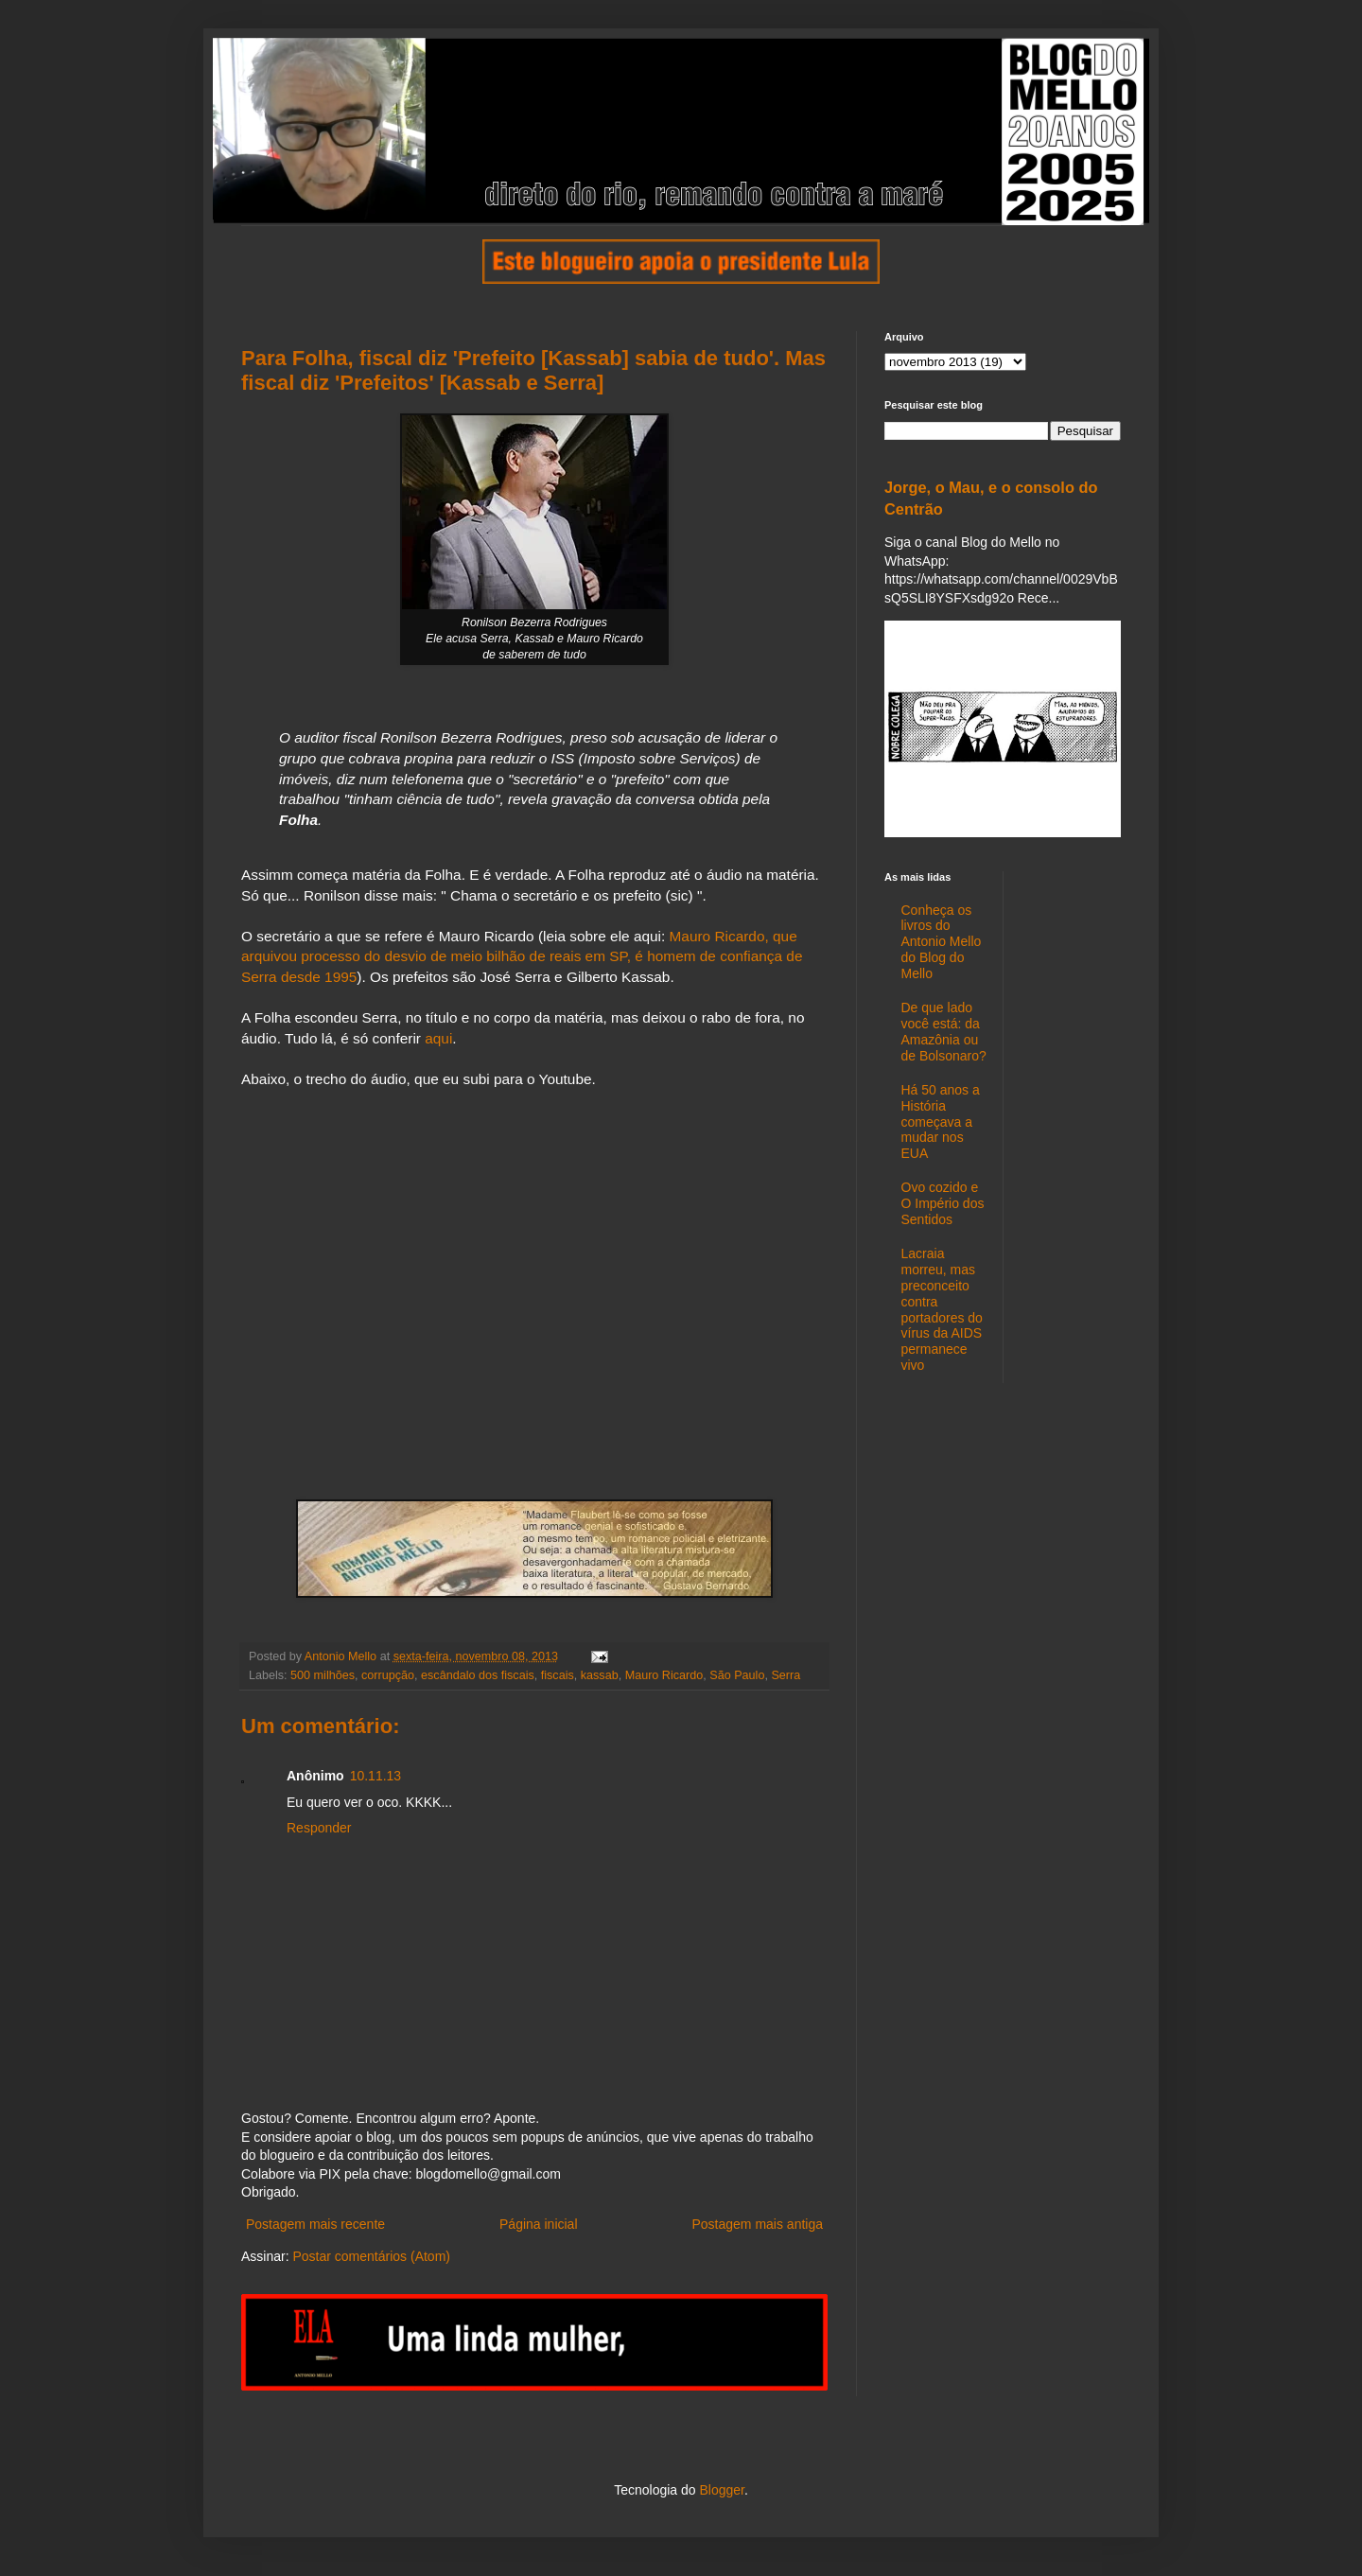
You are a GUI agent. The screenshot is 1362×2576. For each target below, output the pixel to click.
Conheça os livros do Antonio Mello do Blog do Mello (941, 941)
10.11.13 (376, 1775)
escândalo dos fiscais (477, 1675)
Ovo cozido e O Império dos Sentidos (943, 1203)
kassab (600, 1675)
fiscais (557, 1675)
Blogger (721, 2489)
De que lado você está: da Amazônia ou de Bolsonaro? (944, 1031)
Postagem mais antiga (757, 2224)
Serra (785, 1675)
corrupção (387, 1675)
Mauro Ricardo (664, 1675)
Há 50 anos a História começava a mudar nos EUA (940, 1121)
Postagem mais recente (315, 2224)
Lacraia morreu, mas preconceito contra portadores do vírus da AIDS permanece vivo (942, 1309)
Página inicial (538, 2224)
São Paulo (736, 1675)
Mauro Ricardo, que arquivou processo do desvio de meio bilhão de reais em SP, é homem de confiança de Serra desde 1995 (521, 956)
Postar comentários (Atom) (371, 2256)
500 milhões (322, 1675)
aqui (438, 1038)
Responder (319, 1827)
